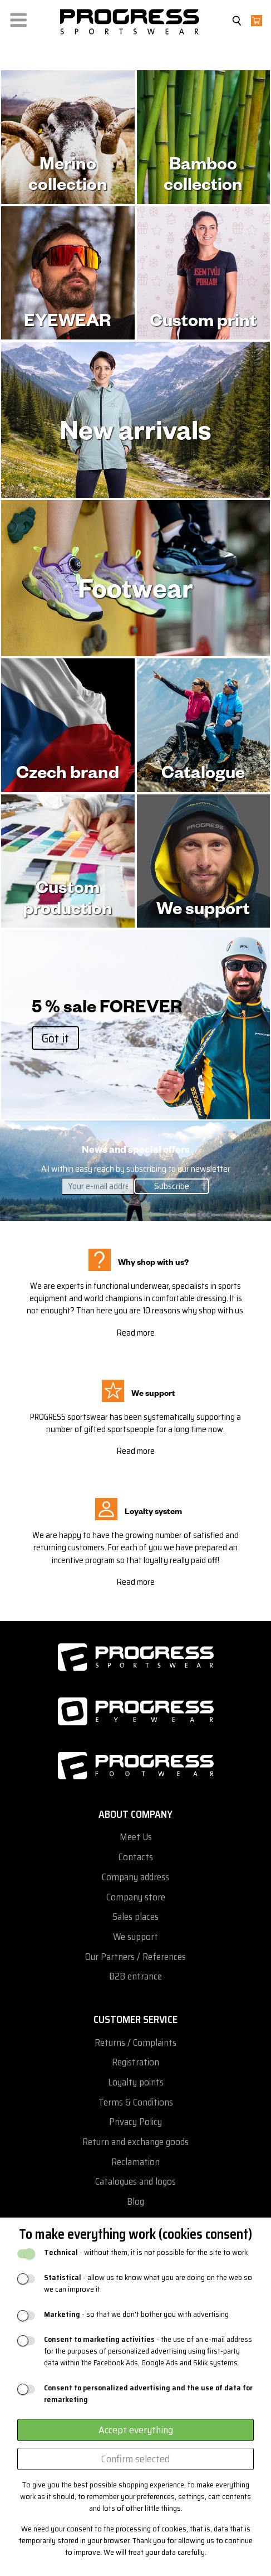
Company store (135, 1897)
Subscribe (171, 1186)
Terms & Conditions (135, 2102)
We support (135, 1936)
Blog (135, 2201)
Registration (135, 2062)
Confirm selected (135, 2459)
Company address (135, 1877)
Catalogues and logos (135, 2181)
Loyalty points (136, 2082)
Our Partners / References (135, 1956)
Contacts (136, 1857)
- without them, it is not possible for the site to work (146, 2252)
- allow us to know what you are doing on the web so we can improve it (148, 2283)
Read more (135, 1333)
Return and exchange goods (135, 2142)
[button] (18, 17)
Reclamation (135, 2162)
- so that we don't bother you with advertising (136, 2314)
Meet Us (136, 1837)
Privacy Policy (135, 2121)
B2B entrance (135, 1976)
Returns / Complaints (135, 2042)
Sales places (135, 1916)
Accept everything (135, 2430)
